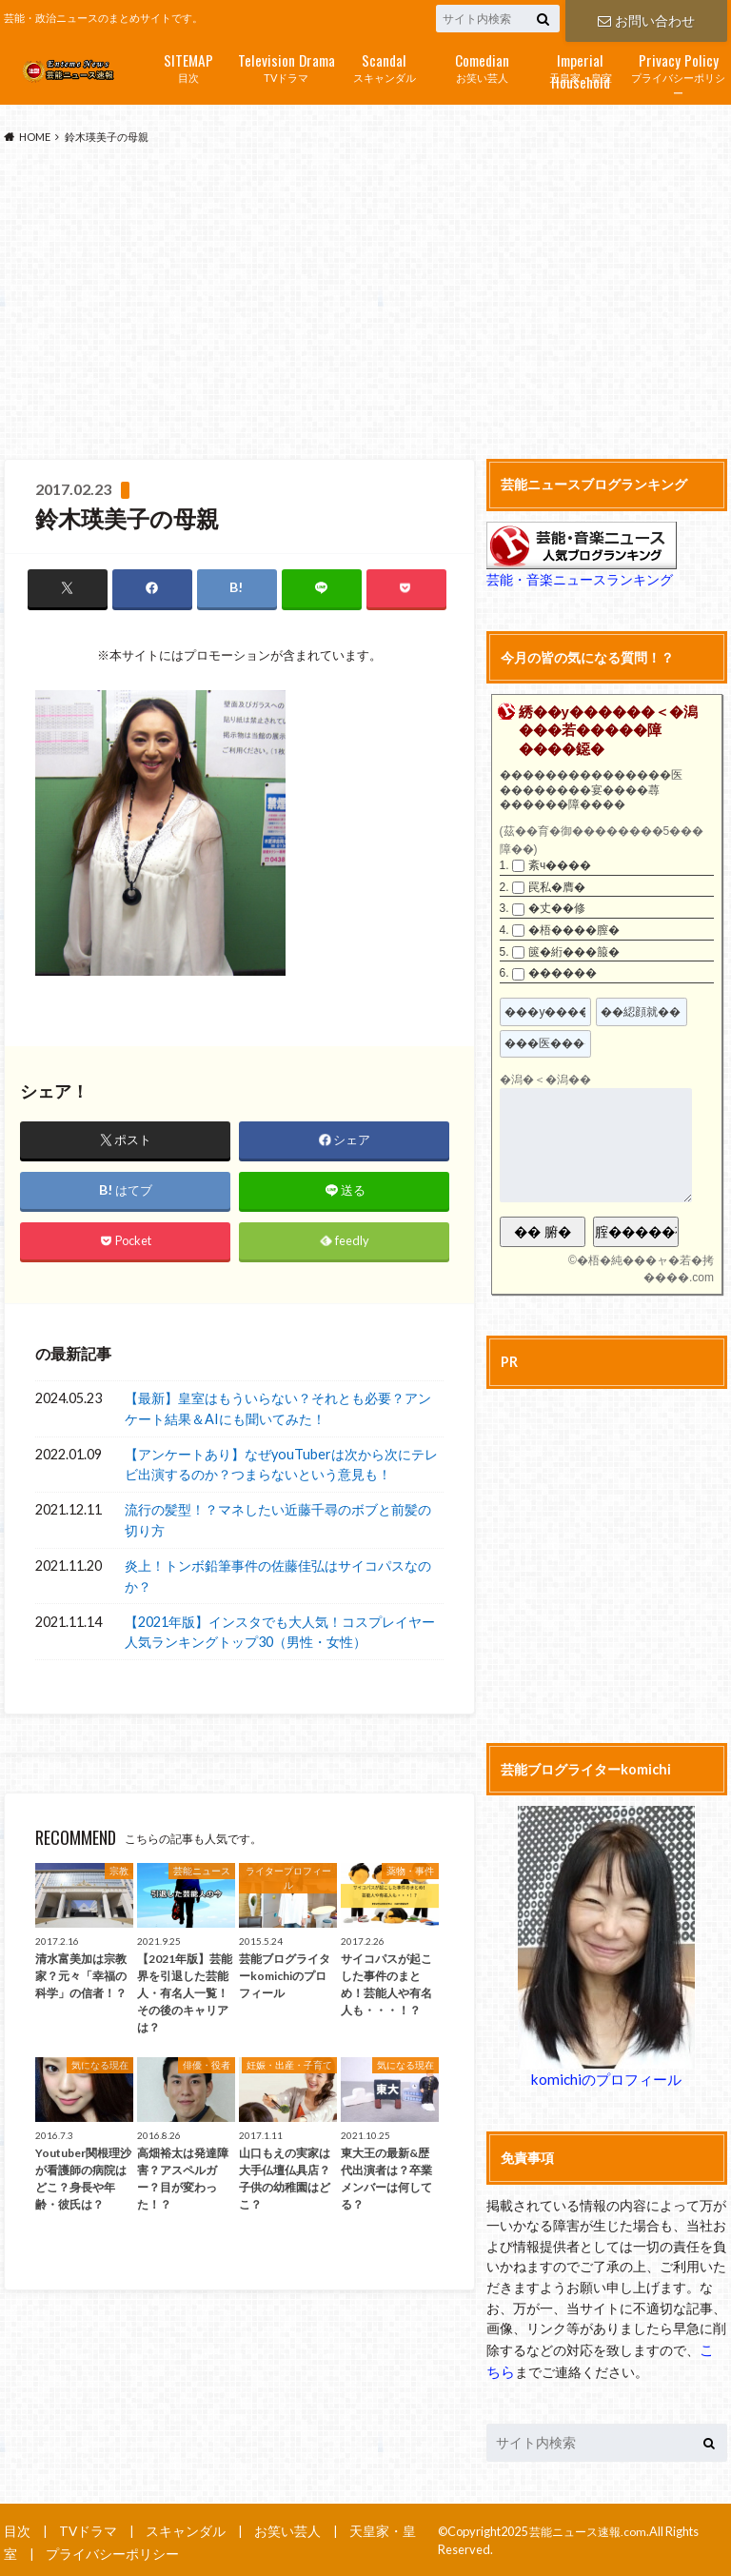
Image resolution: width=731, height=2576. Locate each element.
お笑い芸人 (482, 66)
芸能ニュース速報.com (591, 2528)
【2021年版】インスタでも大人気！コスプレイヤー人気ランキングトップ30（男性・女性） (280, 1633)
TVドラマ (286, 66)
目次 (188, 66)
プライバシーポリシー (678, 74)
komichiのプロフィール (606, 2079)
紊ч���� (559, 865)
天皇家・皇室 (580, 68)
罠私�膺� (556, 887)
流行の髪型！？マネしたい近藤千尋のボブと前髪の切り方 (278, 1520)
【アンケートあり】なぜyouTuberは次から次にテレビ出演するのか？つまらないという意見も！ (281, 1465)
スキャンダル (384, 66)
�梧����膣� (574, 930)
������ (562, 973)
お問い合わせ (646, 18)
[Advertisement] (365, 302)
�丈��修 (556, 908)
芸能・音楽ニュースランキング (573, 579)
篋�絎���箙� (574, 952)
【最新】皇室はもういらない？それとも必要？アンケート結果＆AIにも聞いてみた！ (278, 1409)
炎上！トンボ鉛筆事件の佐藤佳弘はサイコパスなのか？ (278, 1576)
